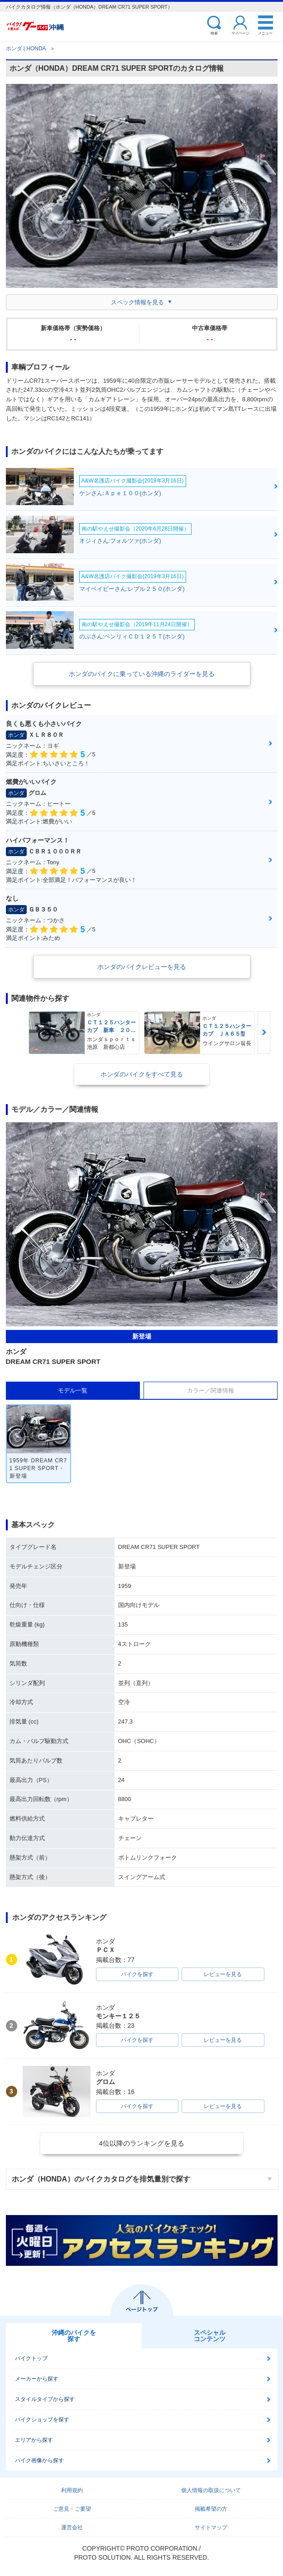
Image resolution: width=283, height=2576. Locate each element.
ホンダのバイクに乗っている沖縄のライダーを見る (142, 673)
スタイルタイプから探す (45, 2399)
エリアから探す (34, 2440)
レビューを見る (223, 1974)
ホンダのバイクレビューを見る (141, 966)
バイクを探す (137, 1974)
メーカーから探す (36, 2379)
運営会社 (72, 2527)
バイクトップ (31, 2358)
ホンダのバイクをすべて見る (142, 1074)
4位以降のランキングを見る (141, 2143)
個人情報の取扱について (211, 2490)
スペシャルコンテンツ (209, 2335)
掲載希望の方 (211, 2509)
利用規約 (72, 2490)
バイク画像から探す (39, 2460)
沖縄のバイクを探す (74, 2335)
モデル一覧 (72, 1390)
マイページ (240, 33)
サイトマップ (211, 2527)
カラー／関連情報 (210, 1390)
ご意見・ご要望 (72, 2509)
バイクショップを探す (42, 2419)
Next (264, 1032)
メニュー (265, 33)
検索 (214, 33)
